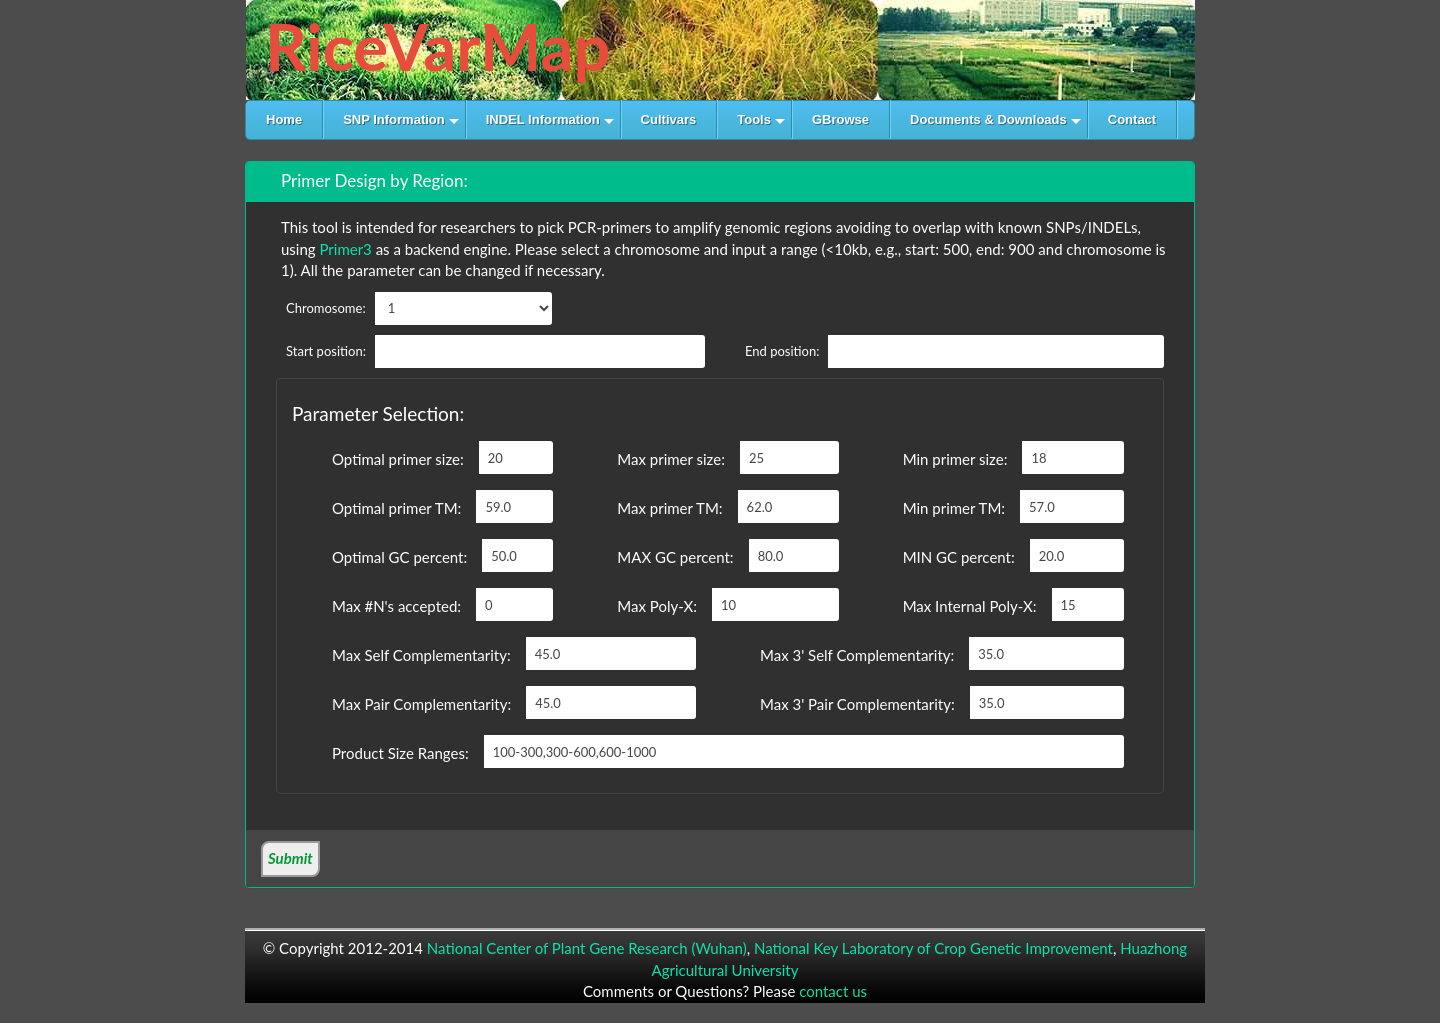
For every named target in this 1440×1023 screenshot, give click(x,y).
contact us (833, 991)
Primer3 (345, 249)
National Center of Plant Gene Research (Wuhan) (587, 948)
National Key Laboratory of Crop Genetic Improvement (933, 948)
